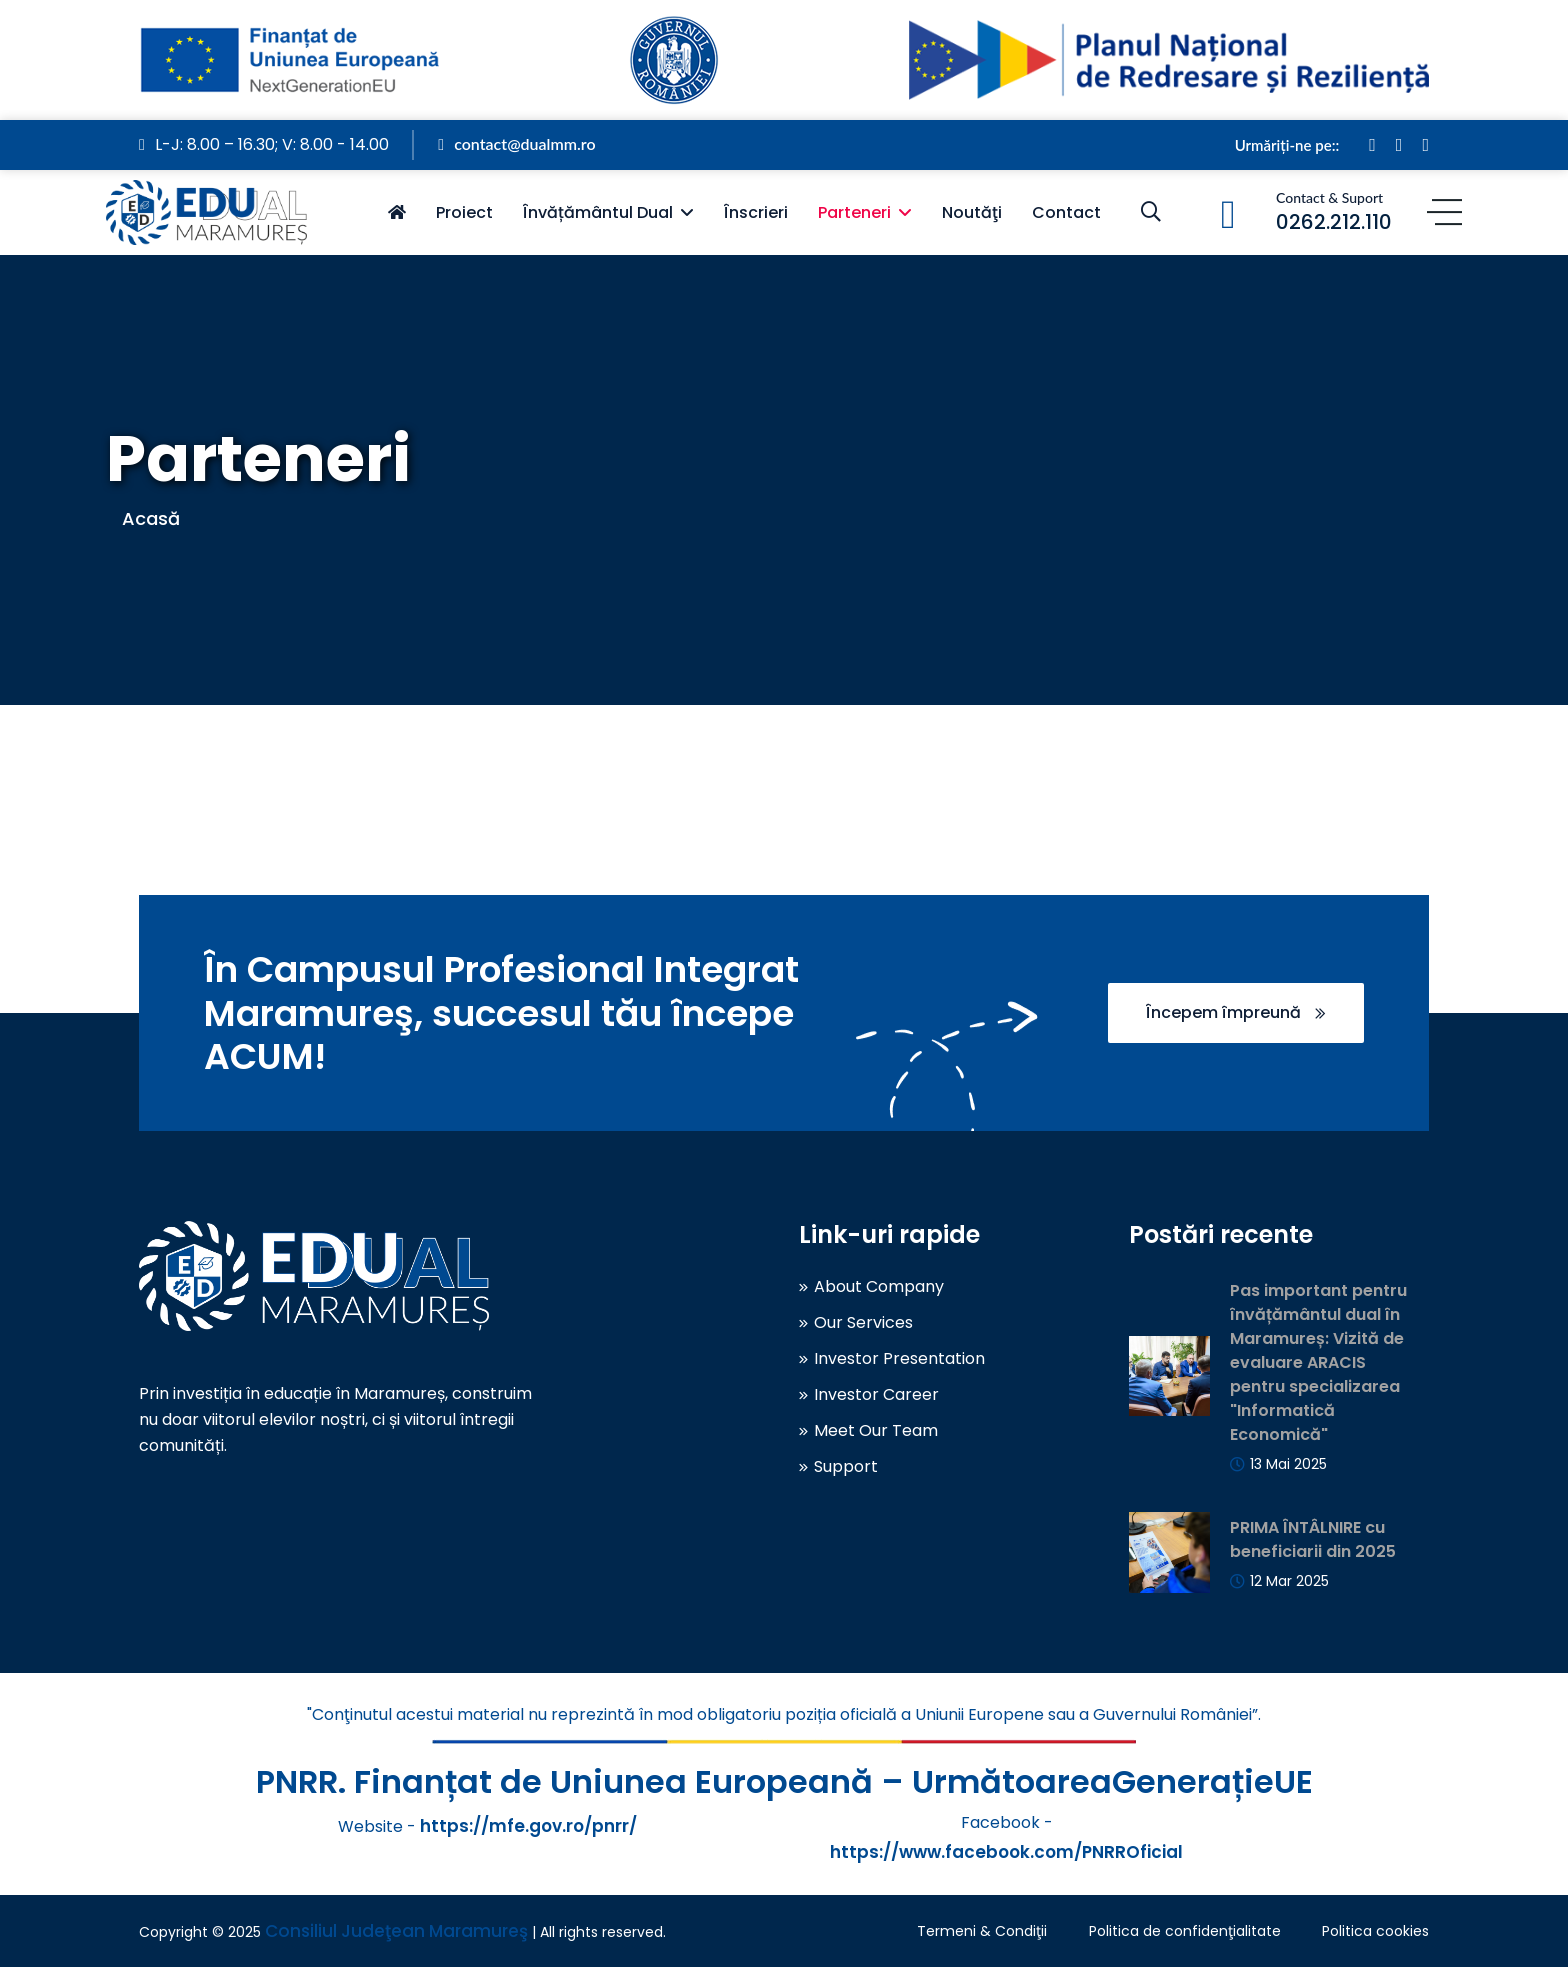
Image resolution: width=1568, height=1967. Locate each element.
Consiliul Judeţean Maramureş (396, 1931)
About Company (879, 1287)
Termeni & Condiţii (982, 1931)
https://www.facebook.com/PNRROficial (1006, 1852)
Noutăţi (972, 212)
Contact (1066, 212)
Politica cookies (1375, 1931)
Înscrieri (756, 212)
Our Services (863, 1323)
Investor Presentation (899, 1359)
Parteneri (854, 212)
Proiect (464, 212)
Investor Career (876, 1395)
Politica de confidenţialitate (1185, 1931)
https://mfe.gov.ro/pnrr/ (528, 1826)
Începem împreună (1236, 1012)
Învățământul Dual (598, 212)
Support (846, 1467)
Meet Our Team (876, 1431)
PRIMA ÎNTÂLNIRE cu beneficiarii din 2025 (1313, 1539)
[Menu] (1444, 213)
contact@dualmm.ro (516, 143)
